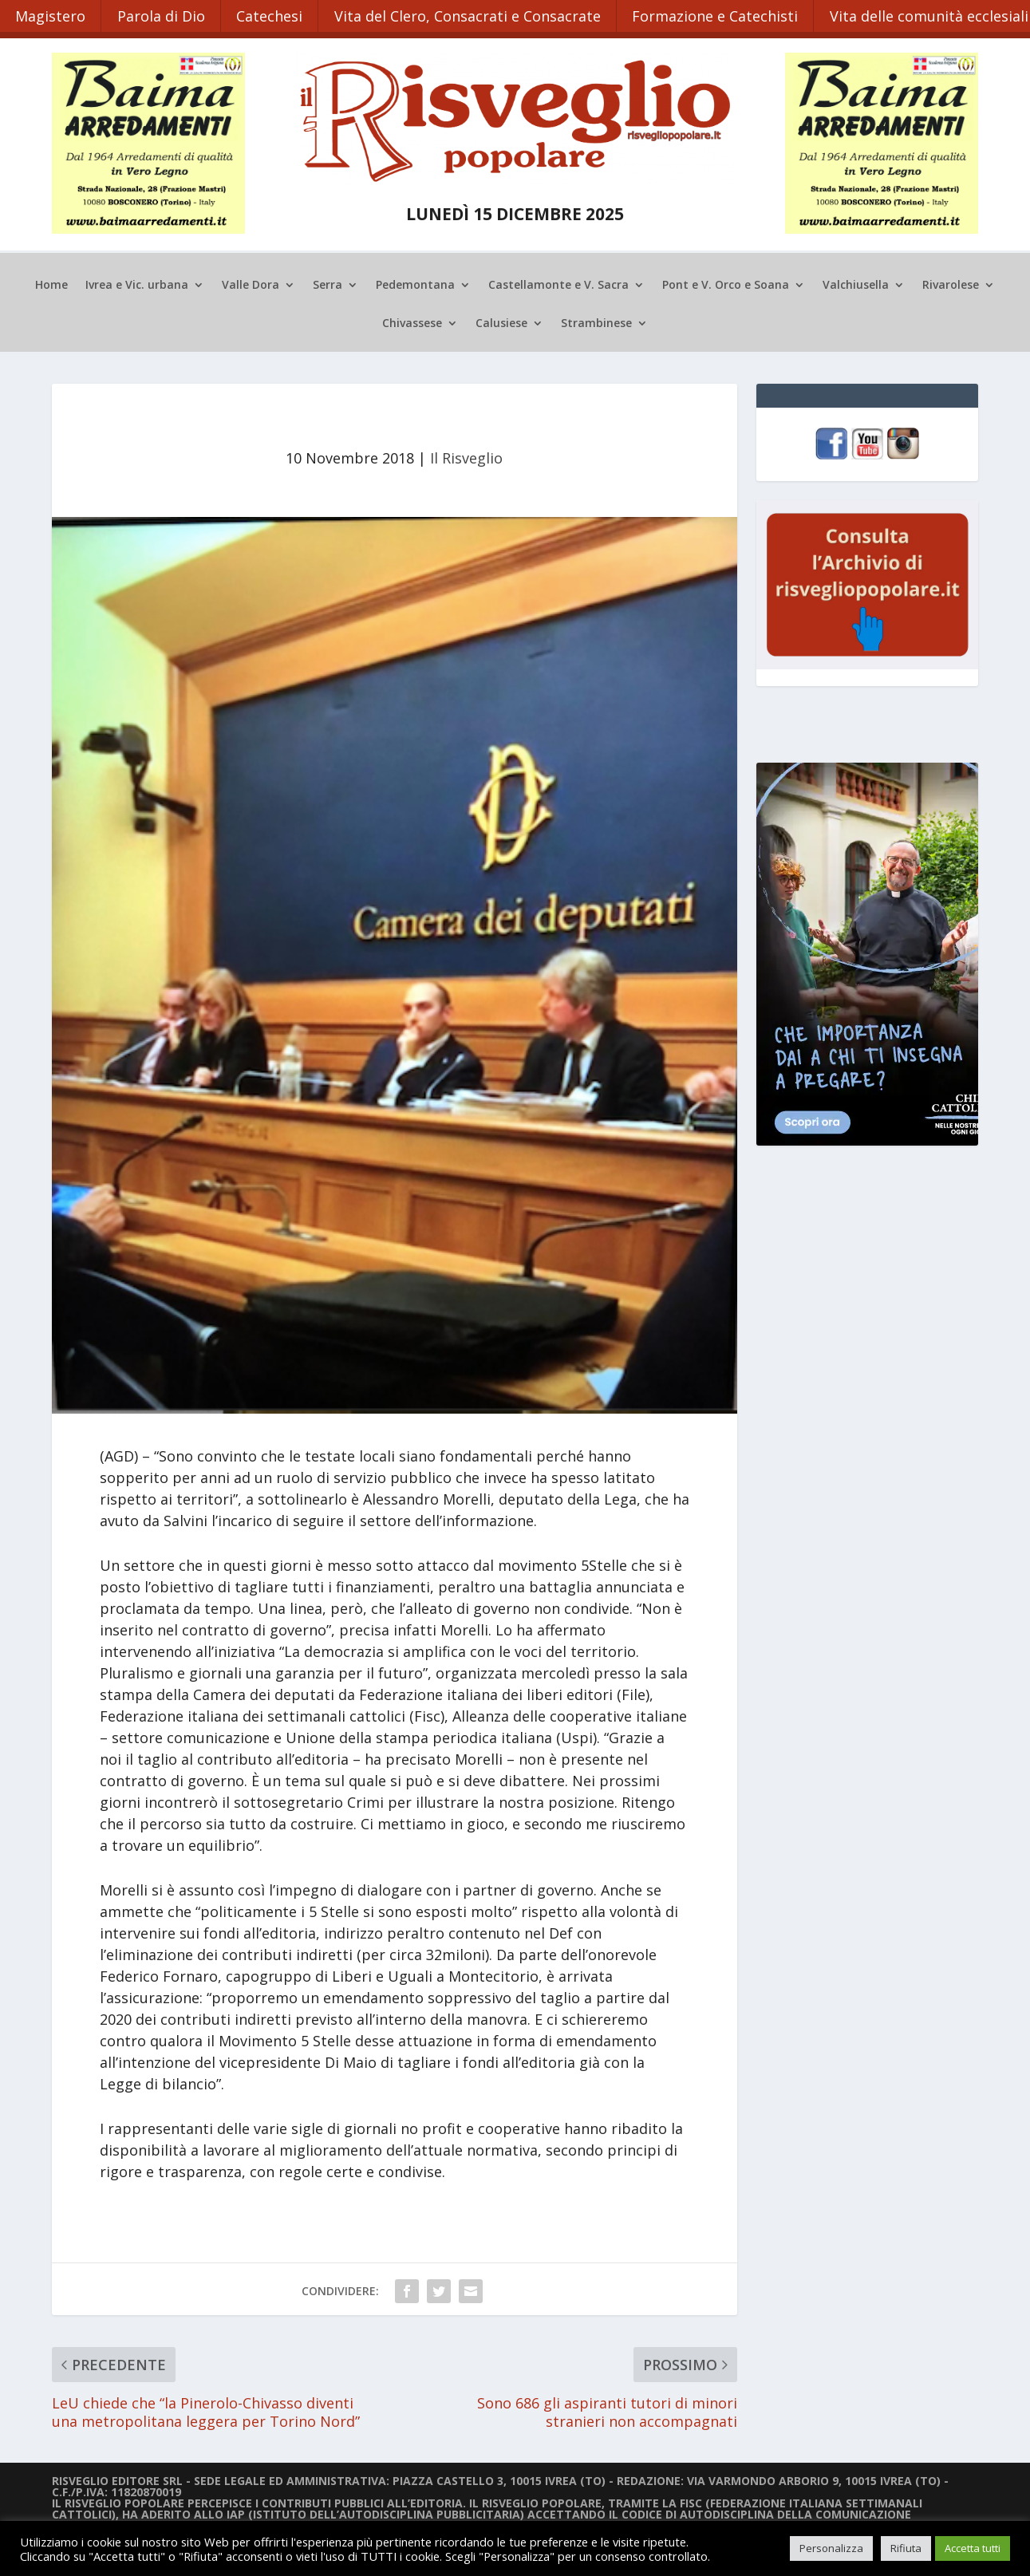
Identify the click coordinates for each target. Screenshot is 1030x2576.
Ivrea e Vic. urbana (136, 283)
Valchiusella (856, 283)
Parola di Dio (163, 14)
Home (51, 283)
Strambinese (596, 321)
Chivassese (412, 321)
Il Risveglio (466, 455)
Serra (327, 283)
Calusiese (501, 321)
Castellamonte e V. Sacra (558, 283)
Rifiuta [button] (905, 2548)
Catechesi (272, 14)
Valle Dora (250, 283)
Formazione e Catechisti (720, 14)
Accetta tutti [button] (972, 2548)
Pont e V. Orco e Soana (725, 283)
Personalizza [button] (831, 2548)
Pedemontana (415, 283)
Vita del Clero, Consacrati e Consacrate (471, 14)
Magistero (51, 14)
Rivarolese (950, 283)
